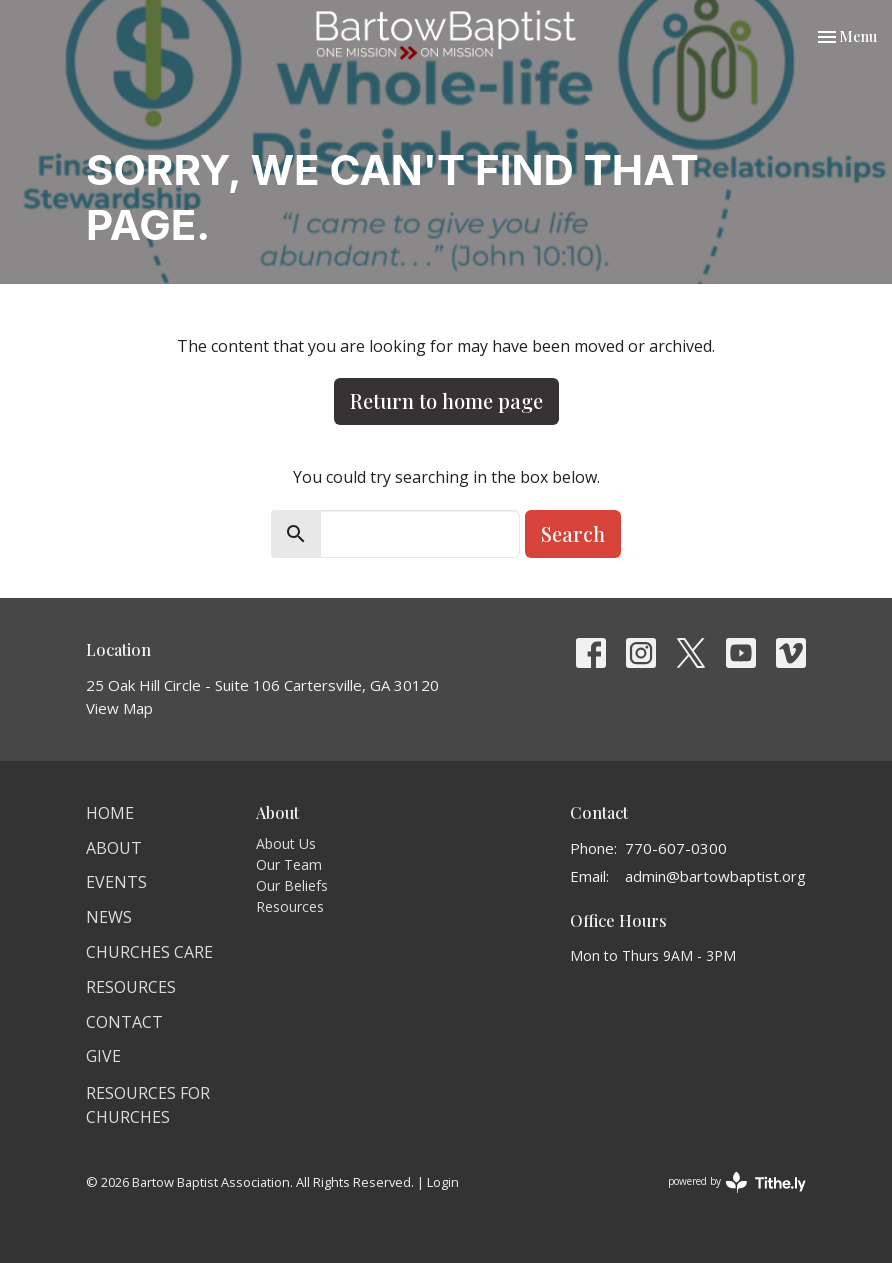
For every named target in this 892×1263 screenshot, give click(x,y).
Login (443, 1182)
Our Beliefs (292, 885)
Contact (124, 1022)
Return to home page (446, 400)
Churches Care (149, 952)
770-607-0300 (676, 848)
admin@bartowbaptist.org (715, 876)
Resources (131, 987)
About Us (286, 843)
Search (573, 533)
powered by (737, 1182)
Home (110, 813)
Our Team (289, 864)
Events (116, 882)
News (109, 917)
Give (103, 1056)
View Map (119, 708)
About (114, 848)
